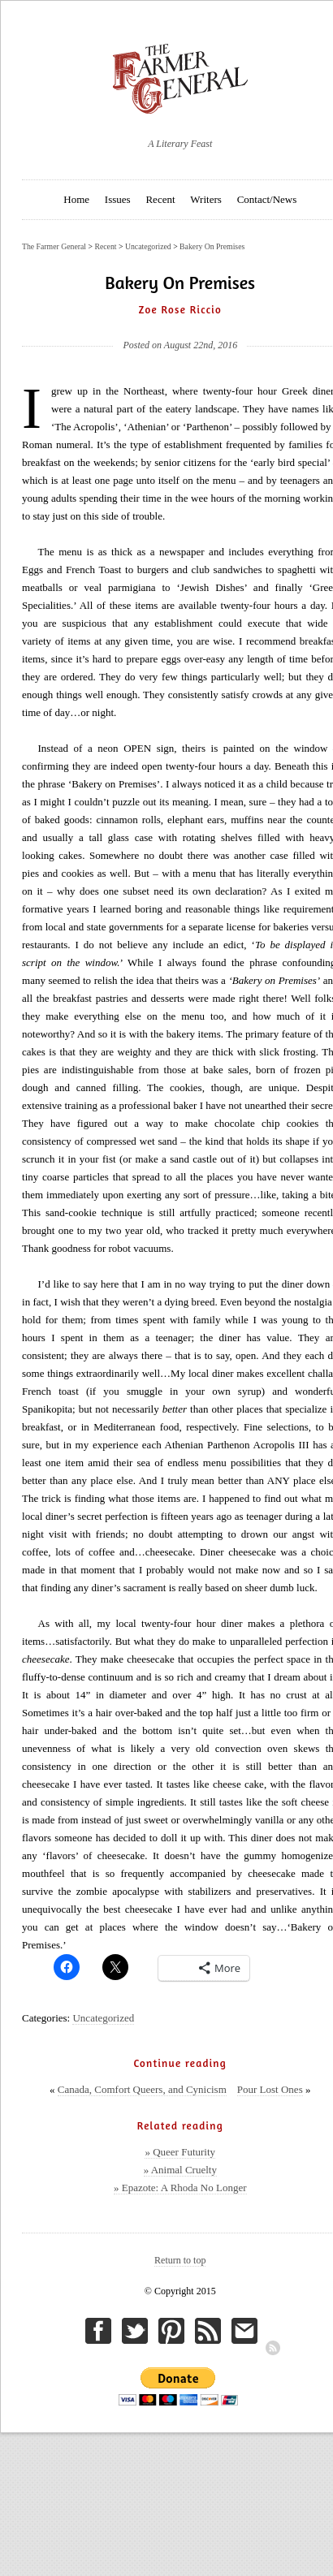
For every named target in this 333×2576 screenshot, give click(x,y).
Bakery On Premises (211, 246)
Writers (205, 199)
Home (76, 199)
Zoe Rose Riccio (180, 309)
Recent (160, 199)
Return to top (179, 2260)
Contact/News (267, 199)
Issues (118, 199)
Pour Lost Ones (270, 2089)
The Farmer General (54, 246)
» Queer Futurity (180, 2152)
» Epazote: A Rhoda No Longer (180, 2187)
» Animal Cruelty (180, 2170)
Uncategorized (103, 2018)
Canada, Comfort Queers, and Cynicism (142, 2089)
